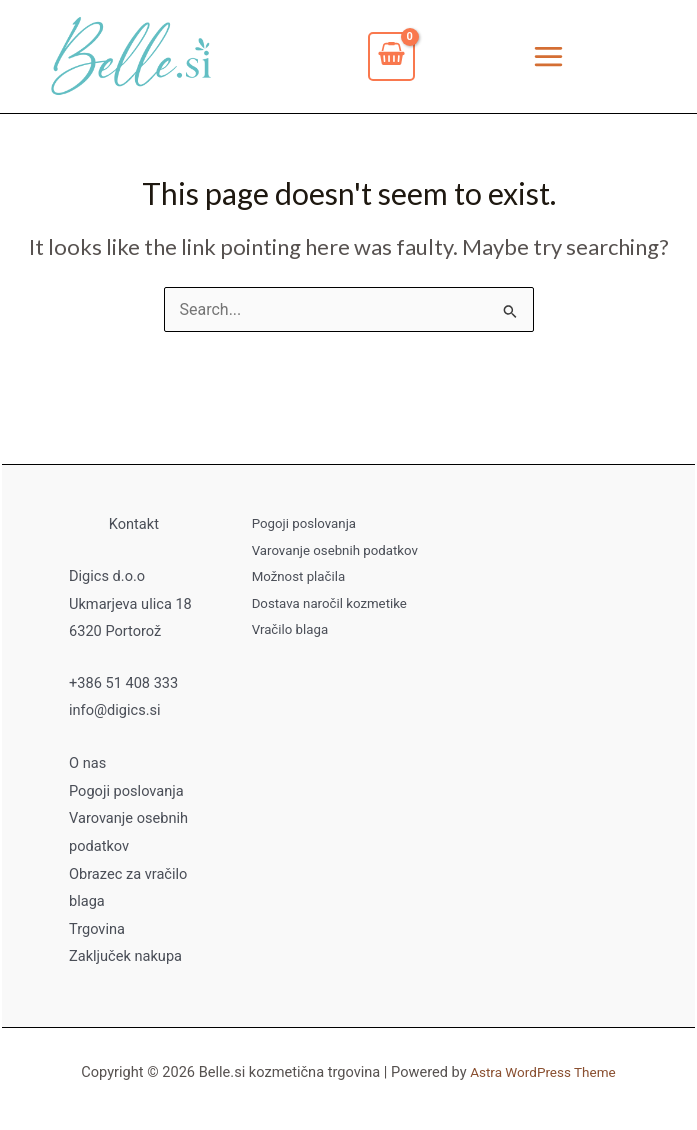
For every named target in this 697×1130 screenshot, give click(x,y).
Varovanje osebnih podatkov (332, 553)
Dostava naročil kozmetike (326, 604)
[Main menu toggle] (548, 58)
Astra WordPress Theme (542, 1072)
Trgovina (97, 930)
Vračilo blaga (289, 630)
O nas (87, 767)
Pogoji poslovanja (126, 794)
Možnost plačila (297, 579)
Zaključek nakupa (125, 957)
